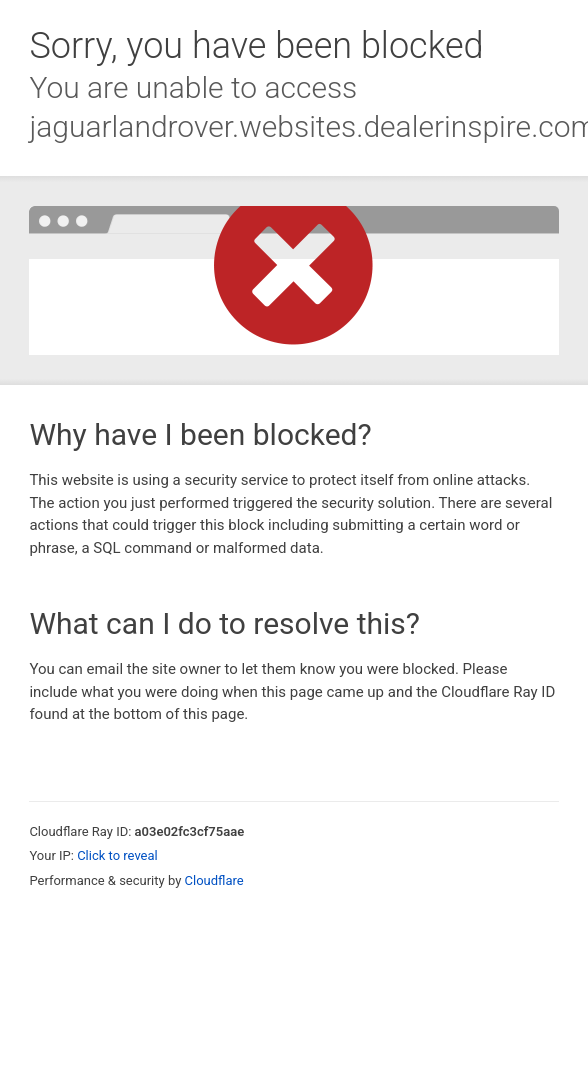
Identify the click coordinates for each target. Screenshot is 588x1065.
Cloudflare (214, 880)
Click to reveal (117, 855)
